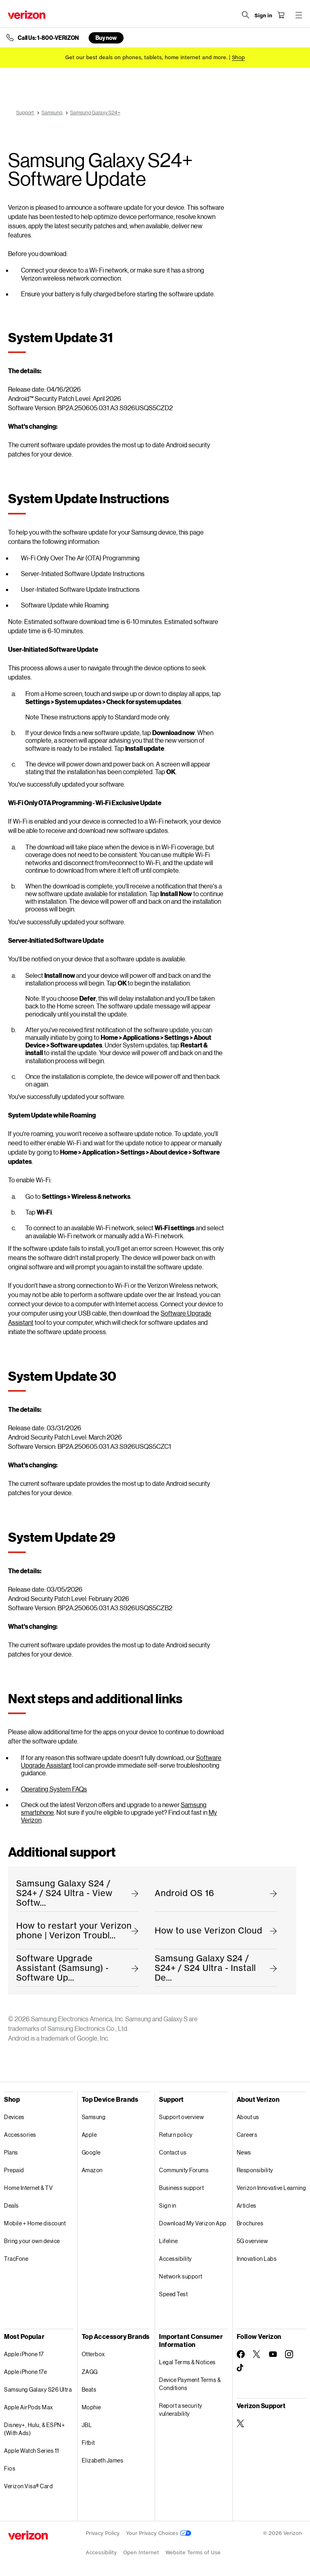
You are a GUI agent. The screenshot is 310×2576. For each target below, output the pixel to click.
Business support (181, 2187)
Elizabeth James (103, 2460)
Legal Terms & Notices (187, 2362)
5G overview (252, 2240)
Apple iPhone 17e (25, 2371)
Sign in (167, 2205)
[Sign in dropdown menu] (262, 16)
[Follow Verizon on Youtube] (273, 2354)
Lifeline (168, 2240)
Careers (247, 2134)
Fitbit (88, 2442)
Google (91, 2152)
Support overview (181, 2116)
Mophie (91, 2407)
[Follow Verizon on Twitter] (257, 2354)
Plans (11, 2152)
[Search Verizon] (245, 15)
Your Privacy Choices (158, 2533)
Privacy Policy (103, 2533)
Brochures (250, 2223)
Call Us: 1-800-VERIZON (48, 38)
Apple (89, 2134)
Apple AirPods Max (28, 2407)
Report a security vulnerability (181, 2409)
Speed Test (173, 2294)
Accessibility (175, 2258)
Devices (14, 2116)
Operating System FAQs (54, 1789)
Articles (246, 2205)
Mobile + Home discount (35, 2223)
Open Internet (141, 2552)
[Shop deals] (238, 57)
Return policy (176, 2134)
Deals (11, 2205)
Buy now (106, 37)
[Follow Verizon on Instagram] (289, 2354)
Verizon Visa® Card (28, 2486)
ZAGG (90, 2371)
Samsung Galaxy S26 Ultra (38, 2389)
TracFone (16, 2258)
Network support (181, 2276)
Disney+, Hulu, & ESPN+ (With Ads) (34, 2428)
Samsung (94, 2116)
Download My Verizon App (193, 2223)
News (244, 2152)
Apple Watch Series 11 (31, 2450)
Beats (89, 2389)
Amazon (92, 2170)
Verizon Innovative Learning (271, 2187)
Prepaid (14, 2170)
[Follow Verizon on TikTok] (241, 2368)
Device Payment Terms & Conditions (190, 2383)
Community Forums (184, 2170)
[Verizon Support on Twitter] (241, 2423)
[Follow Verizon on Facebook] (241, 2354)
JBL (87, 2424)
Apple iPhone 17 (24, 2354)
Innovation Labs (257, 2258)
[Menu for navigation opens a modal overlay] (298, 15)
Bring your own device (32, 2240)
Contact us (172, 2152)
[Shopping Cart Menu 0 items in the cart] (280, 15)
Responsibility (255, 2170)
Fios (9, 2468)
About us (248, 2116)
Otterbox (93, 2354)
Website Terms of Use (193, 2552)
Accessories (20, 2134)
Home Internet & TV (28, 2187)
